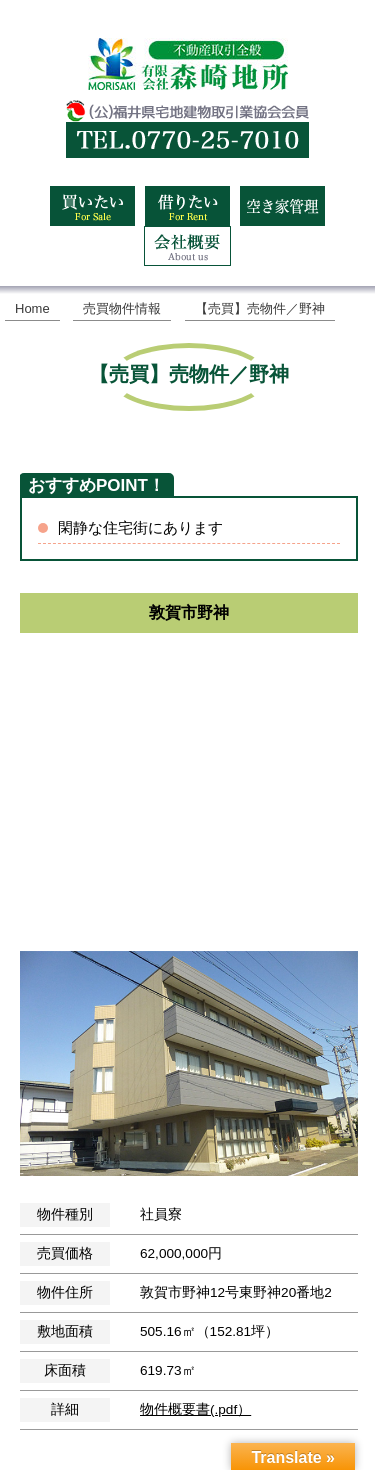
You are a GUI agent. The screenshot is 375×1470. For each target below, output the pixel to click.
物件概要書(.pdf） (195, 1409)
